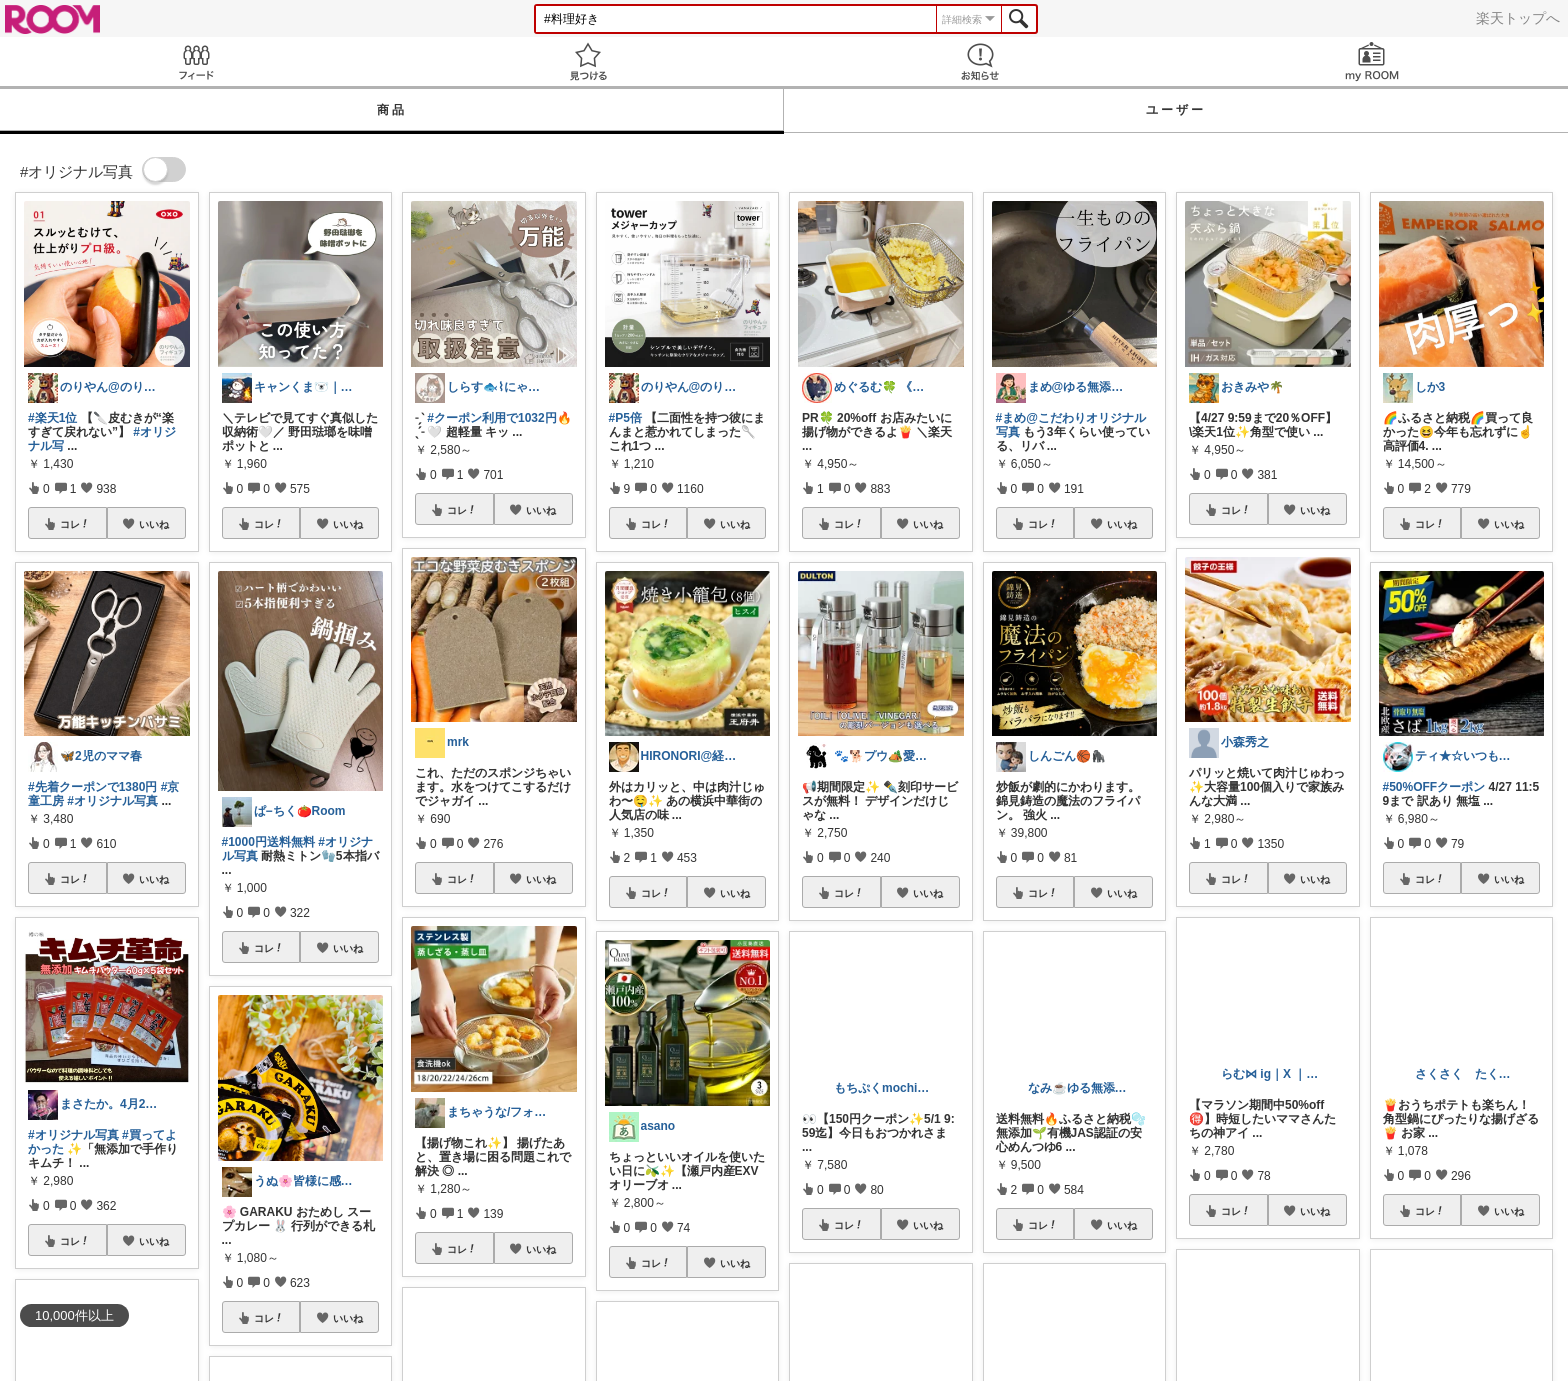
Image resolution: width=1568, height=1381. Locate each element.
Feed (196, 61)
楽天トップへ (1518, 18)
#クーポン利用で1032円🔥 (499, 418)
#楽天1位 (52, 418)
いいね (154, 524)
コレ (75, 524)
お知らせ (980, 61)
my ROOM (1372, 61)
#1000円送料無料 (268, 842)
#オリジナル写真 (112, 801)
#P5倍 (625, 418)
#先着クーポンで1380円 (92, 787)
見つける (588, 61)
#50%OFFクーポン (1434, 787)
